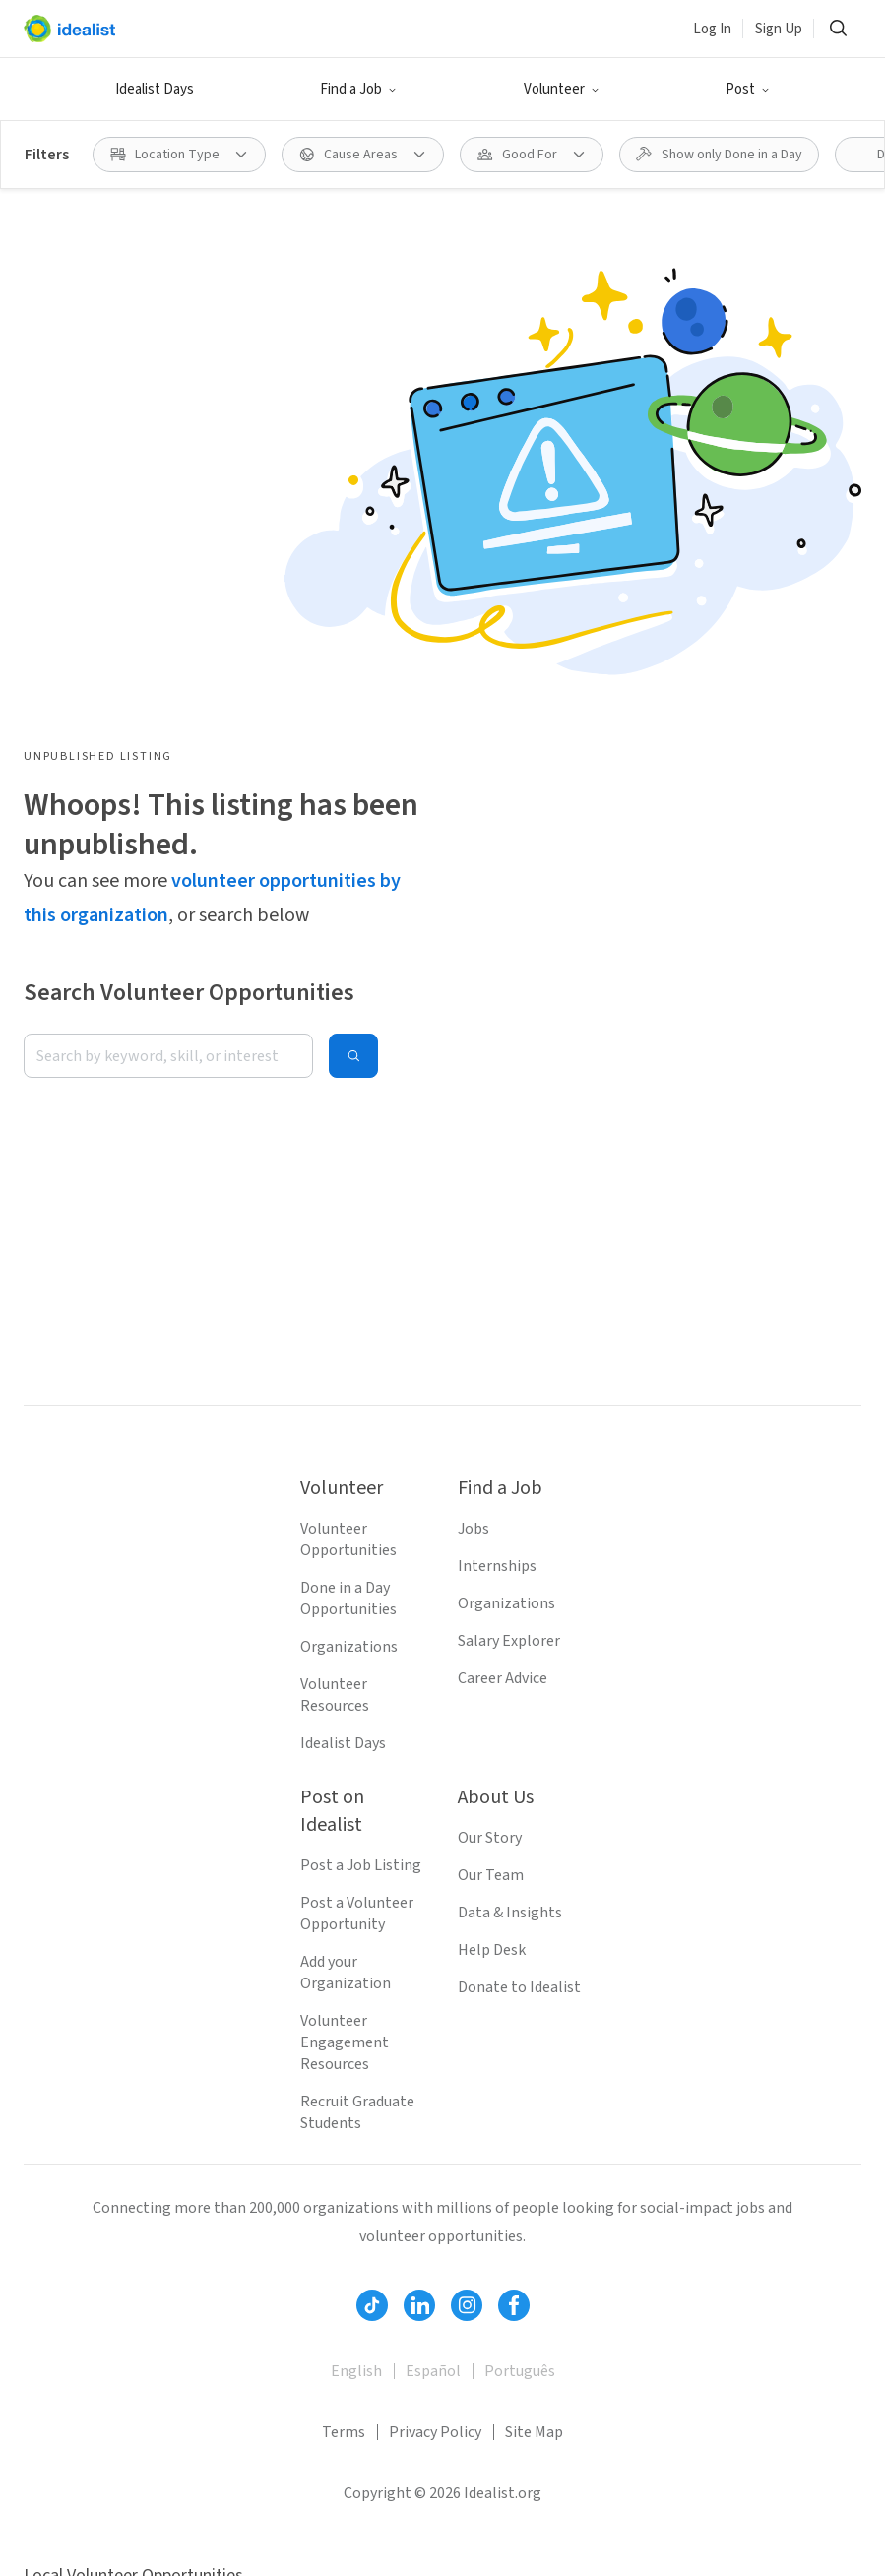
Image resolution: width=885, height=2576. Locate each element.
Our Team (491, 1875)
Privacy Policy (435, 2432)
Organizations (349, 1647)
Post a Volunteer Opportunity (356, 1913)
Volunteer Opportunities (348, 1539)
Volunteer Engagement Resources (344, 2042)
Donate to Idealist (519, 1987)
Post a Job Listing (360, 1865)
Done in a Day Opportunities (348, 1598)
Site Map (534, 2432)
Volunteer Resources (334, 1695)
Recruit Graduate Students (357, 2112)
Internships (497, 1566)
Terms (343, 2432)
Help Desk (492, 1950)
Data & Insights (510, 1912)
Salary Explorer (509, 1641)
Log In (712, 29)
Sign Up (778, 29)
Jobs (473, 1528)
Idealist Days (154, 89)
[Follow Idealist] (372, 2305)
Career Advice (502, 1678)
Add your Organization (345, 1972)
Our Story (490, 1838)
